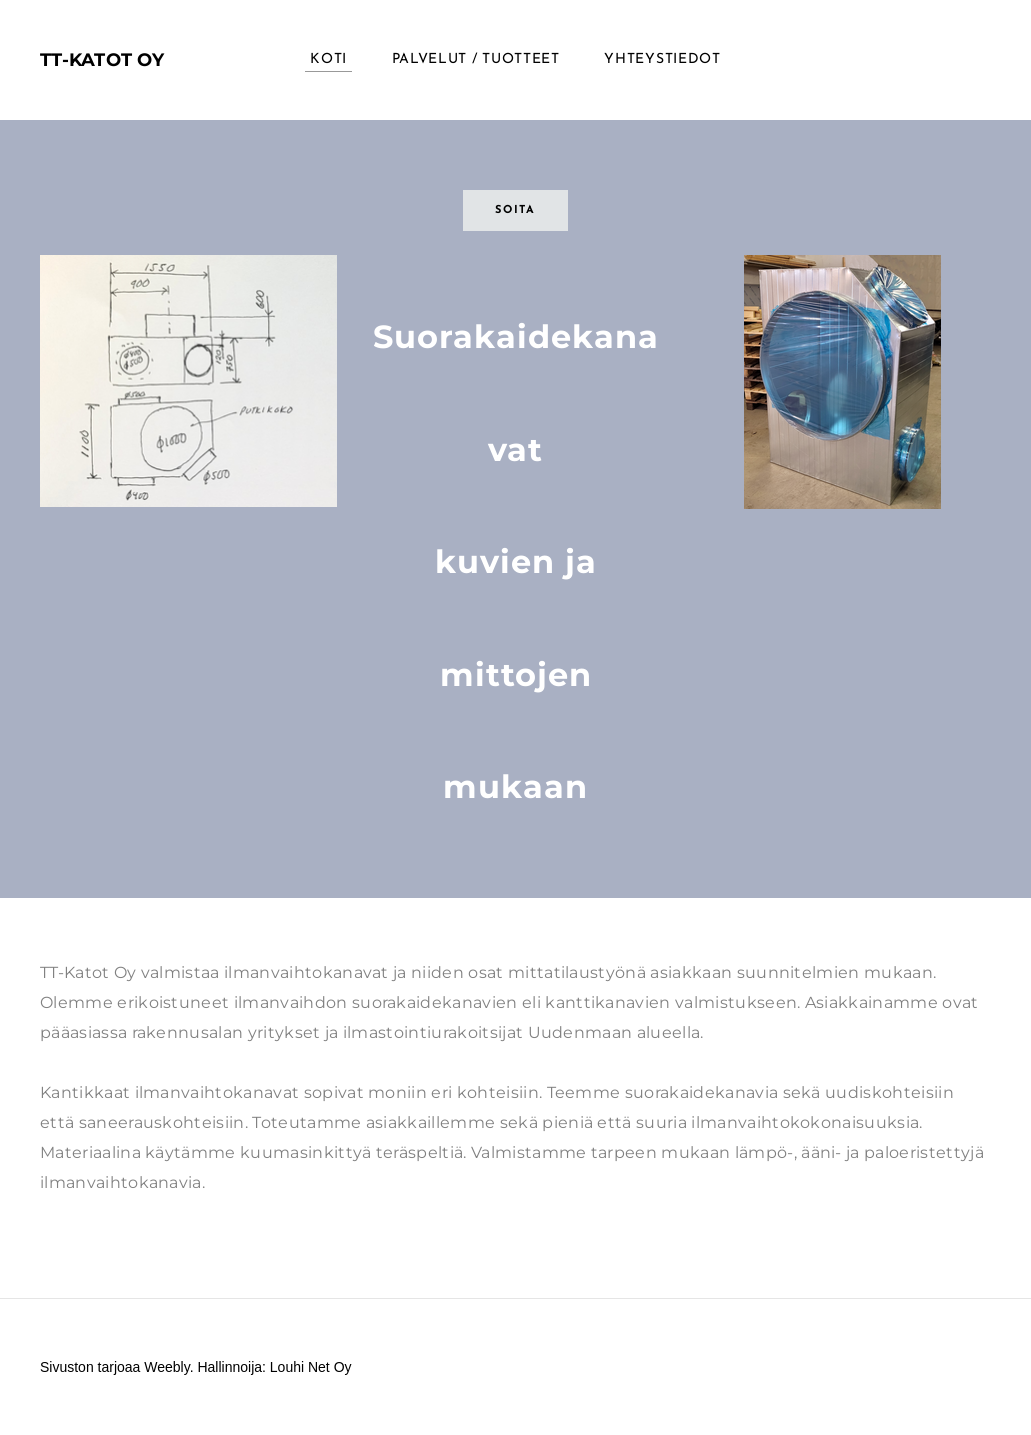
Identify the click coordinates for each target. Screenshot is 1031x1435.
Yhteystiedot (662, 59)
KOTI (328, 59)
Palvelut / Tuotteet (476, 59)
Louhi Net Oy (311, 1367)
